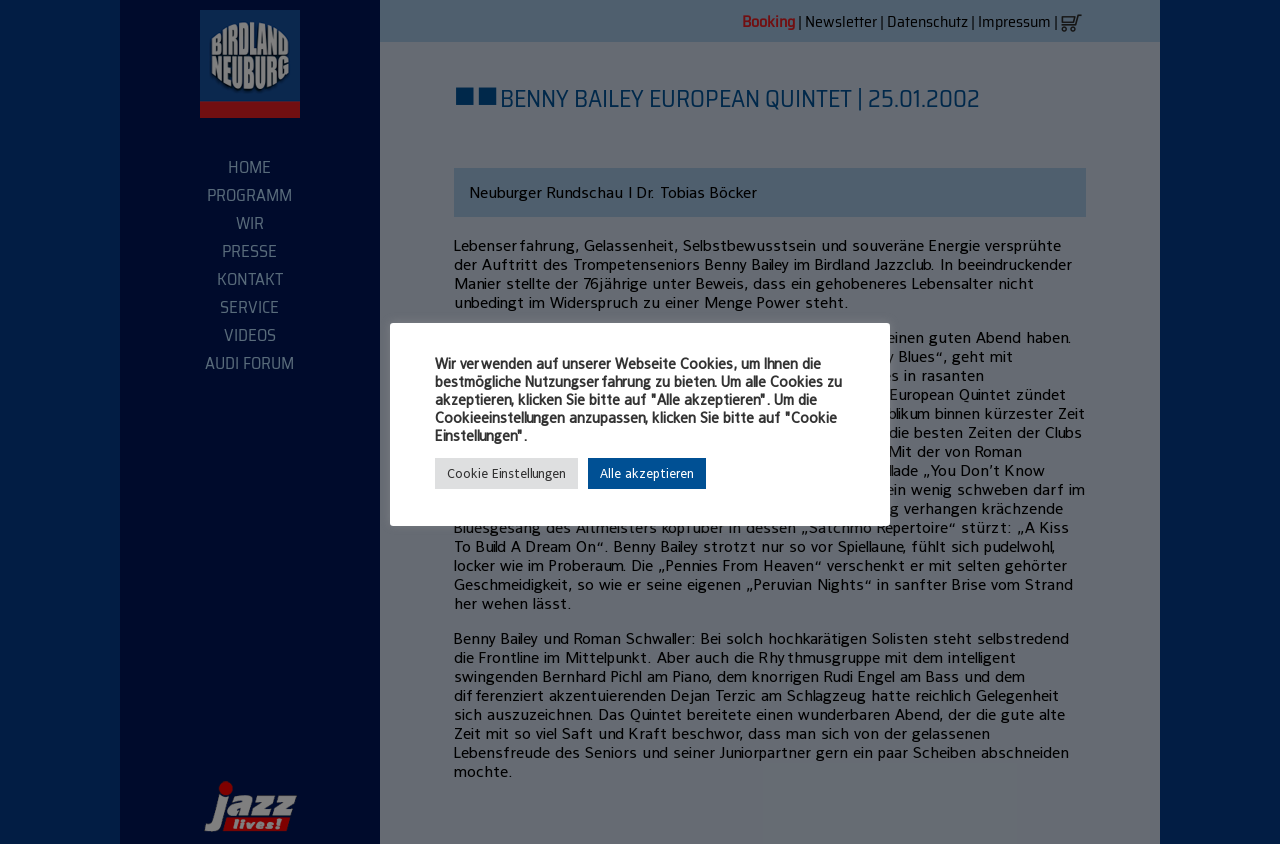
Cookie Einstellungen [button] (506, 473)
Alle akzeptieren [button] (647, 473)
